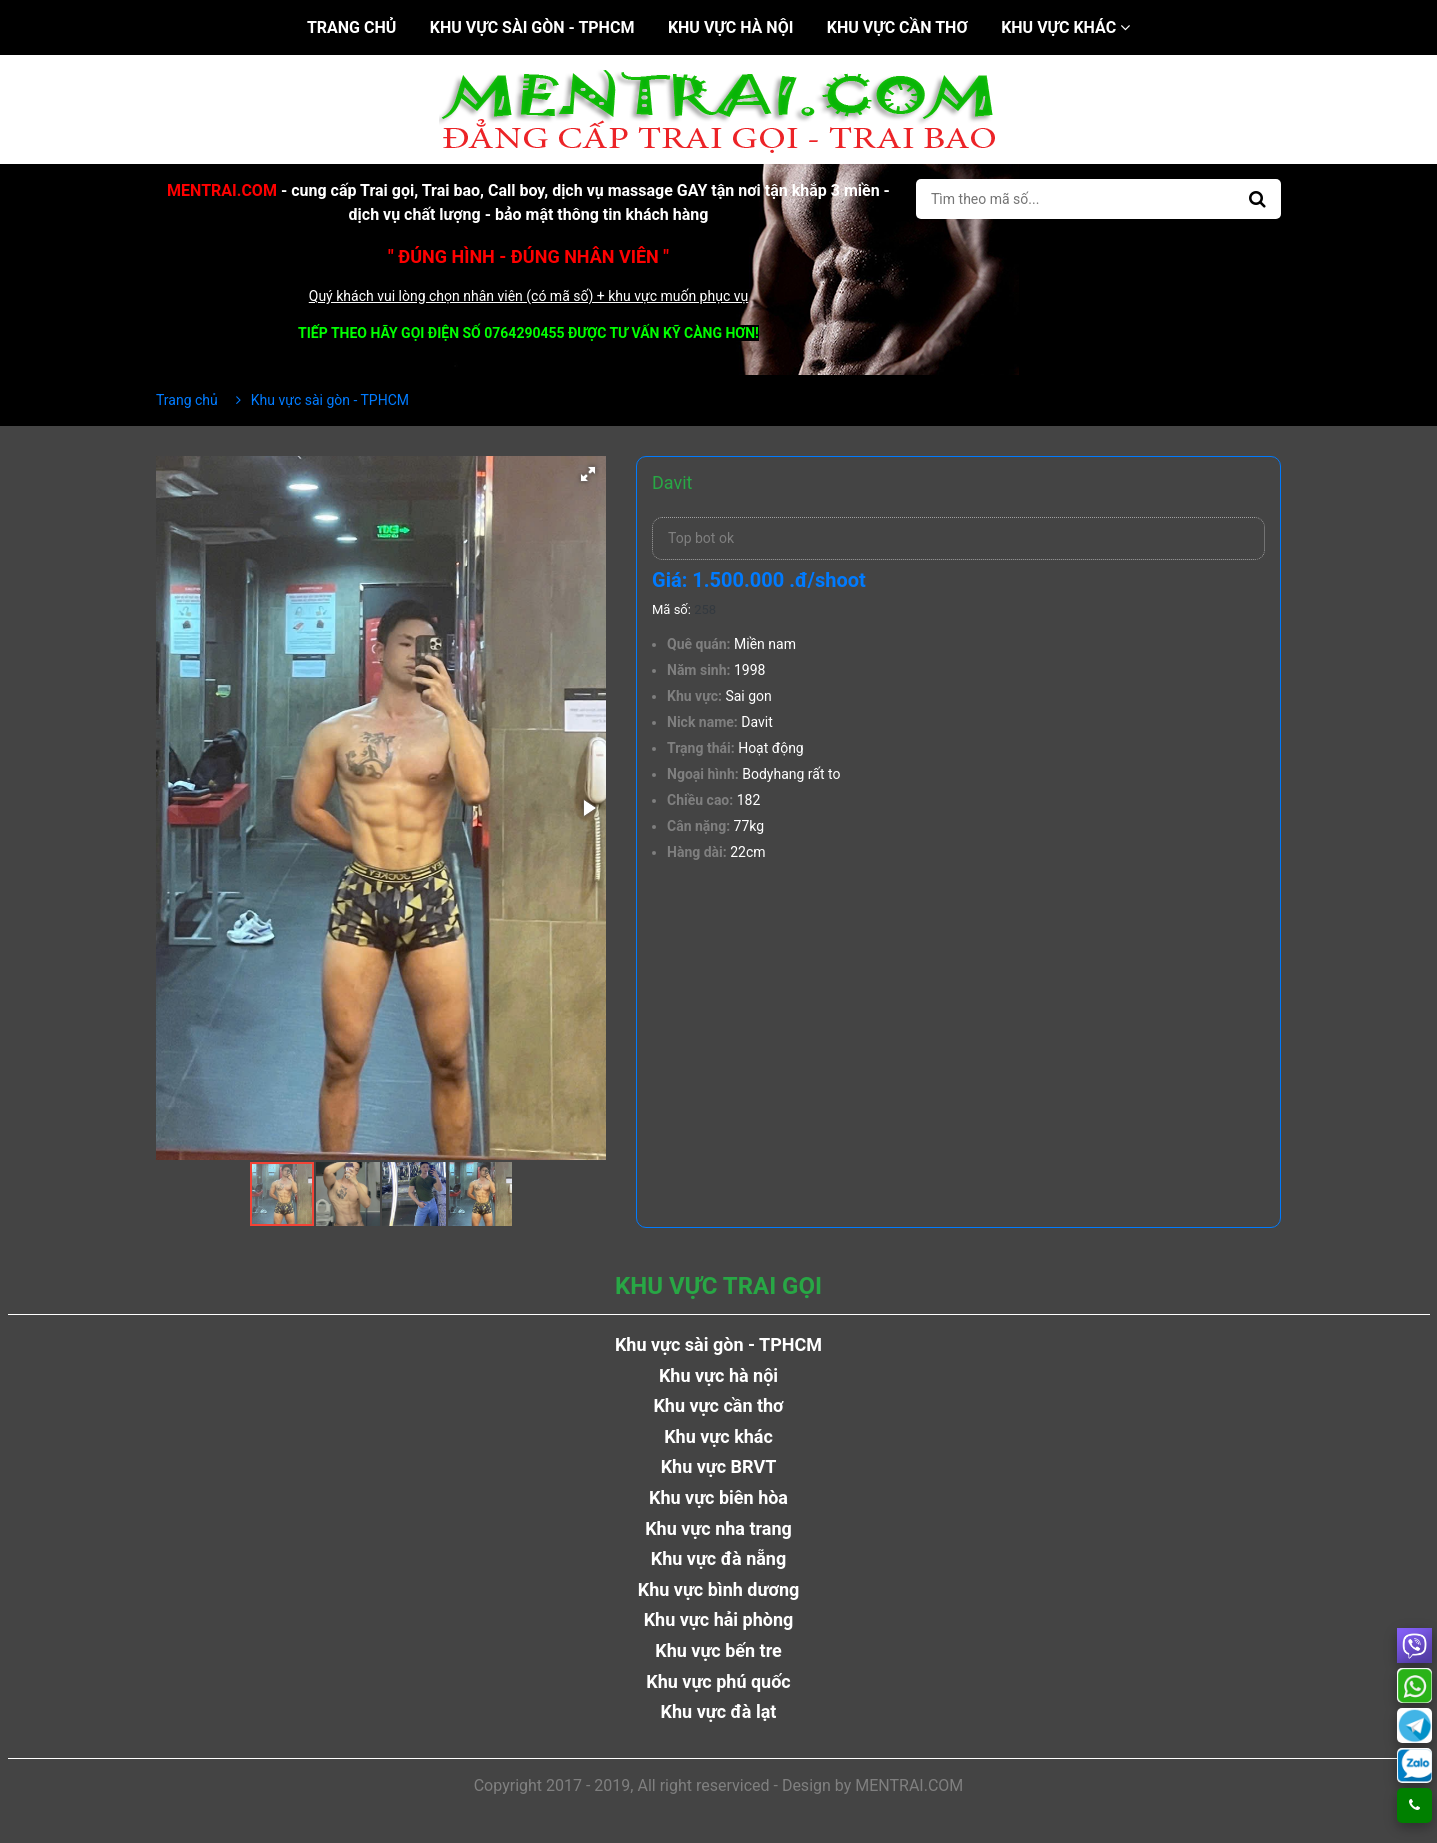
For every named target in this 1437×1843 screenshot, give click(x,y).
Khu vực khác (1065, 27)
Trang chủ (351, 27)
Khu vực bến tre (718, 1650)
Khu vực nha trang (718, 1528)
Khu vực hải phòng (719, 1619)
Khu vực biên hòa (718, 1497)
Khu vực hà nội (730, 27)
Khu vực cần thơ (897, 27)
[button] (588, 474)
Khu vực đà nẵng (719, 1558)
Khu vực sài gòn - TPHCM (532, 27)
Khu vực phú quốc (718, 1681)
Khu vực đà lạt (719, 1711)
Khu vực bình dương (719, 1589)
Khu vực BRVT (719, 1466)
